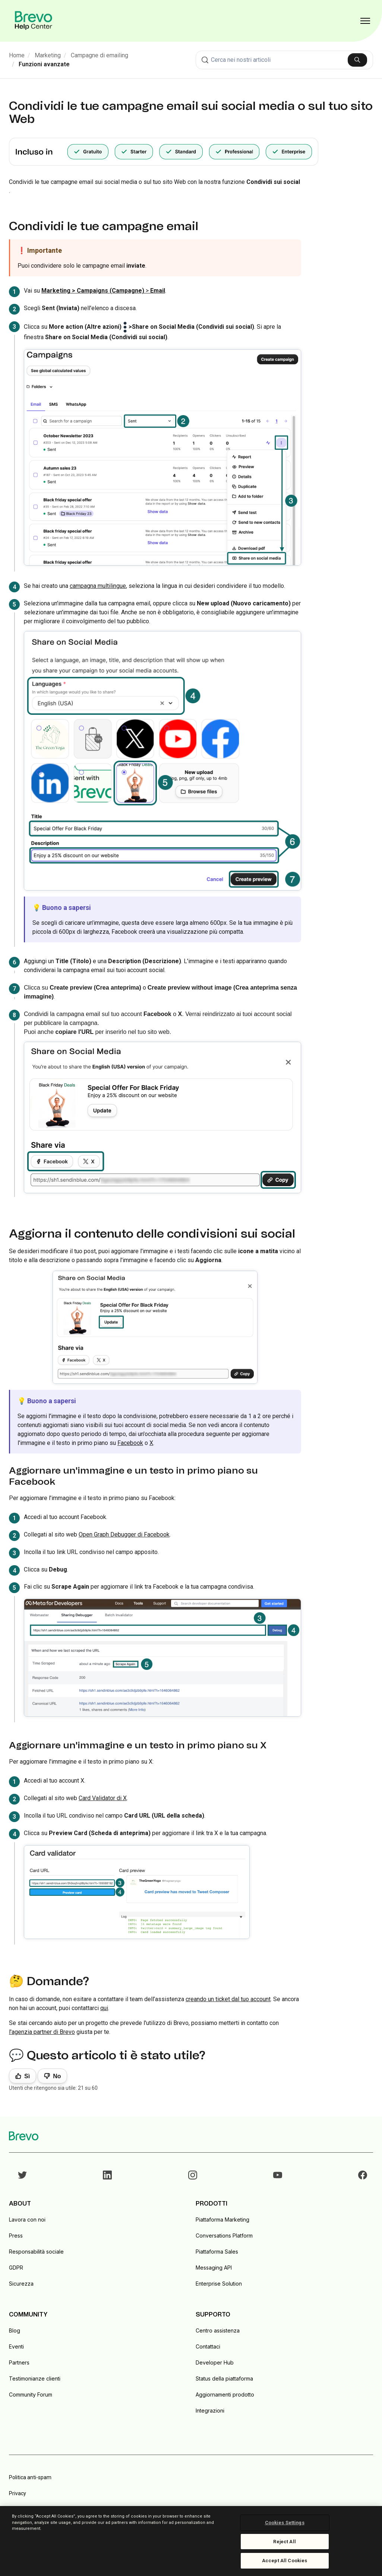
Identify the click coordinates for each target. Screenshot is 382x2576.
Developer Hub (215, 2362)
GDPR (16, 2267)
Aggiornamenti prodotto (225, 2394)
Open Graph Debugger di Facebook (124, 1534)
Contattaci (208, 2346)
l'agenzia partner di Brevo (42, 2031)
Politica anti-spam (30, 2477)
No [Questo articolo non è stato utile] (57, 2076)
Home (17, 55)
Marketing (48, 55)
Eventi (16, 2346)
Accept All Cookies (284, 2560)
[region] (191, 2541)
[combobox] (284, 60)
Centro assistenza (218, 2330)
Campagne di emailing (99, 55)
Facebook (130, 1442)
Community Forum (30, 2394)
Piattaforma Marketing (222, 2219)
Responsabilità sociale (36, 2251)
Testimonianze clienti (34, 2378)
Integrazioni (210, 2410)
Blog (14, 2330)
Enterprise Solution (219, 2283)
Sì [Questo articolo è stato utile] (27, 2076)
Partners (19, 2362)
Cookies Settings (284, 2522)
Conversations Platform (224, 2235)
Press (16, 2235)
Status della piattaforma (224, 2378)
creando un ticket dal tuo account (228, 1999)
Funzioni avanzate (44, 64)
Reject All (284, 2541)
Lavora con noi (27, 2219)
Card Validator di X (103, 1798)
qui (104, 2008)
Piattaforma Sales (217, 2251)
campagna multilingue (98, 585)
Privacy (17, 2493)
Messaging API (214, 2267)
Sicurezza (21, 2283)
